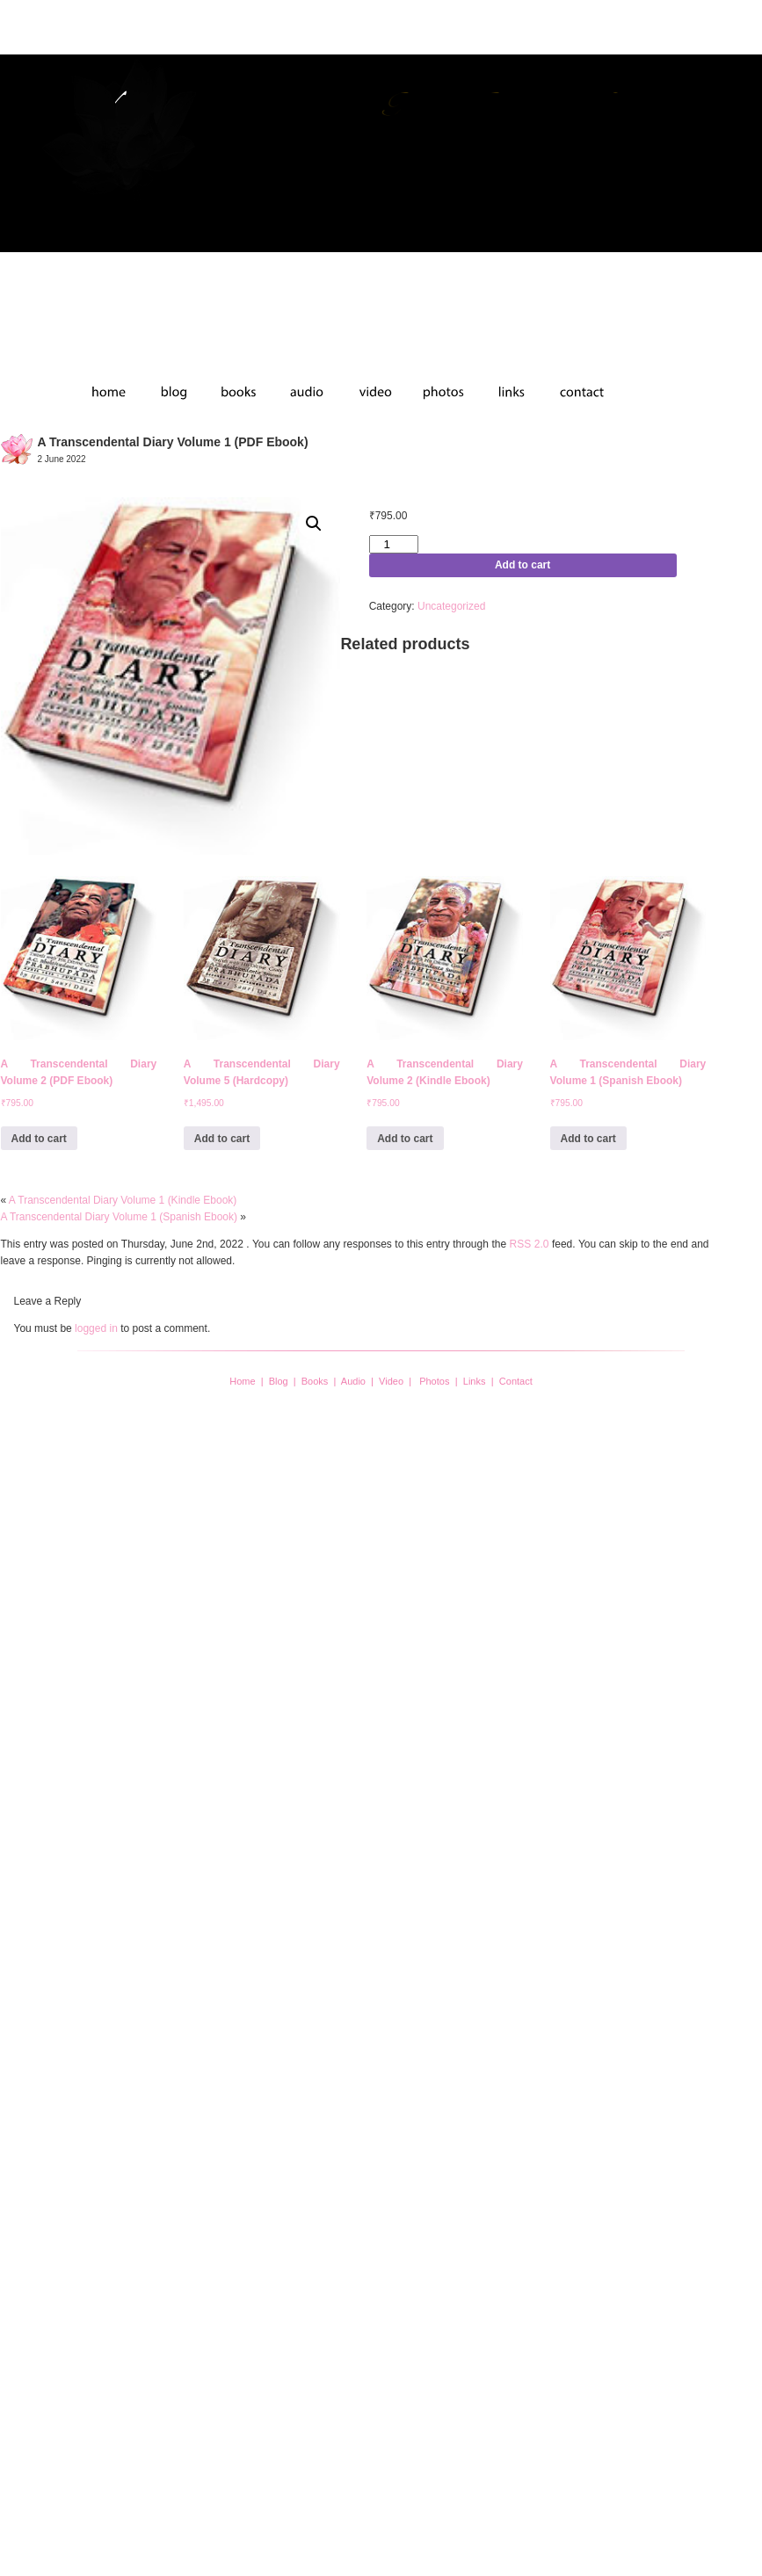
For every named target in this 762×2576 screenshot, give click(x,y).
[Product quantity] (393, 544)
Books (315, 1381)
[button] (314, 523)
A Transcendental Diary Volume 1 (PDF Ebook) (173, 442)
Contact (516, 1381)
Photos (434, 1381)
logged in (96, 1328)
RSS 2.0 (529, 1244)
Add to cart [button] (39, 1138)
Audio (353, 1381)
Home (242, 1381)
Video (391, 1381)
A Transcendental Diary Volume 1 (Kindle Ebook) (122, 1200)
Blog (278, 1381)
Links (474, 1381)
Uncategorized (451, 606)
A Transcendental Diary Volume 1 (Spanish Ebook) (119, 1217)
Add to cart (522, 565)
